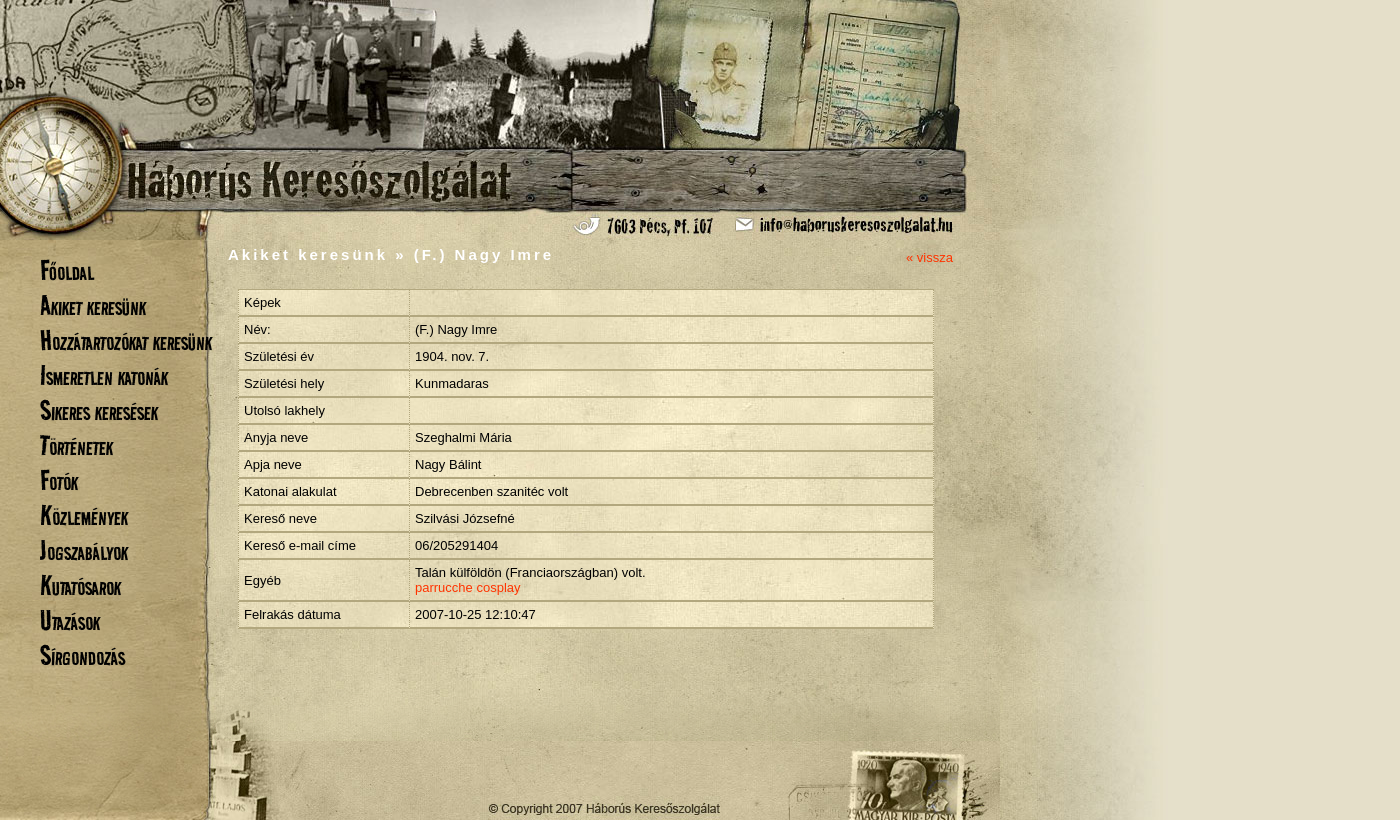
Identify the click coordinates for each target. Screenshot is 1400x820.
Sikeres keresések (99, 410)
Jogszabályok (84, 550)
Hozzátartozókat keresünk (126, 340)
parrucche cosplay (468, 587)
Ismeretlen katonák (104, 375)
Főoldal (67, 270)
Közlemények (84, 515)
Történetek (76, 445)
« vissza (929, 257)
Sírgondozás (82, 655)
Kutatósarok (80, 585)
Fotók (59, 480)
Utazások (70, 620)
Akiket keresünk (93, 305)
